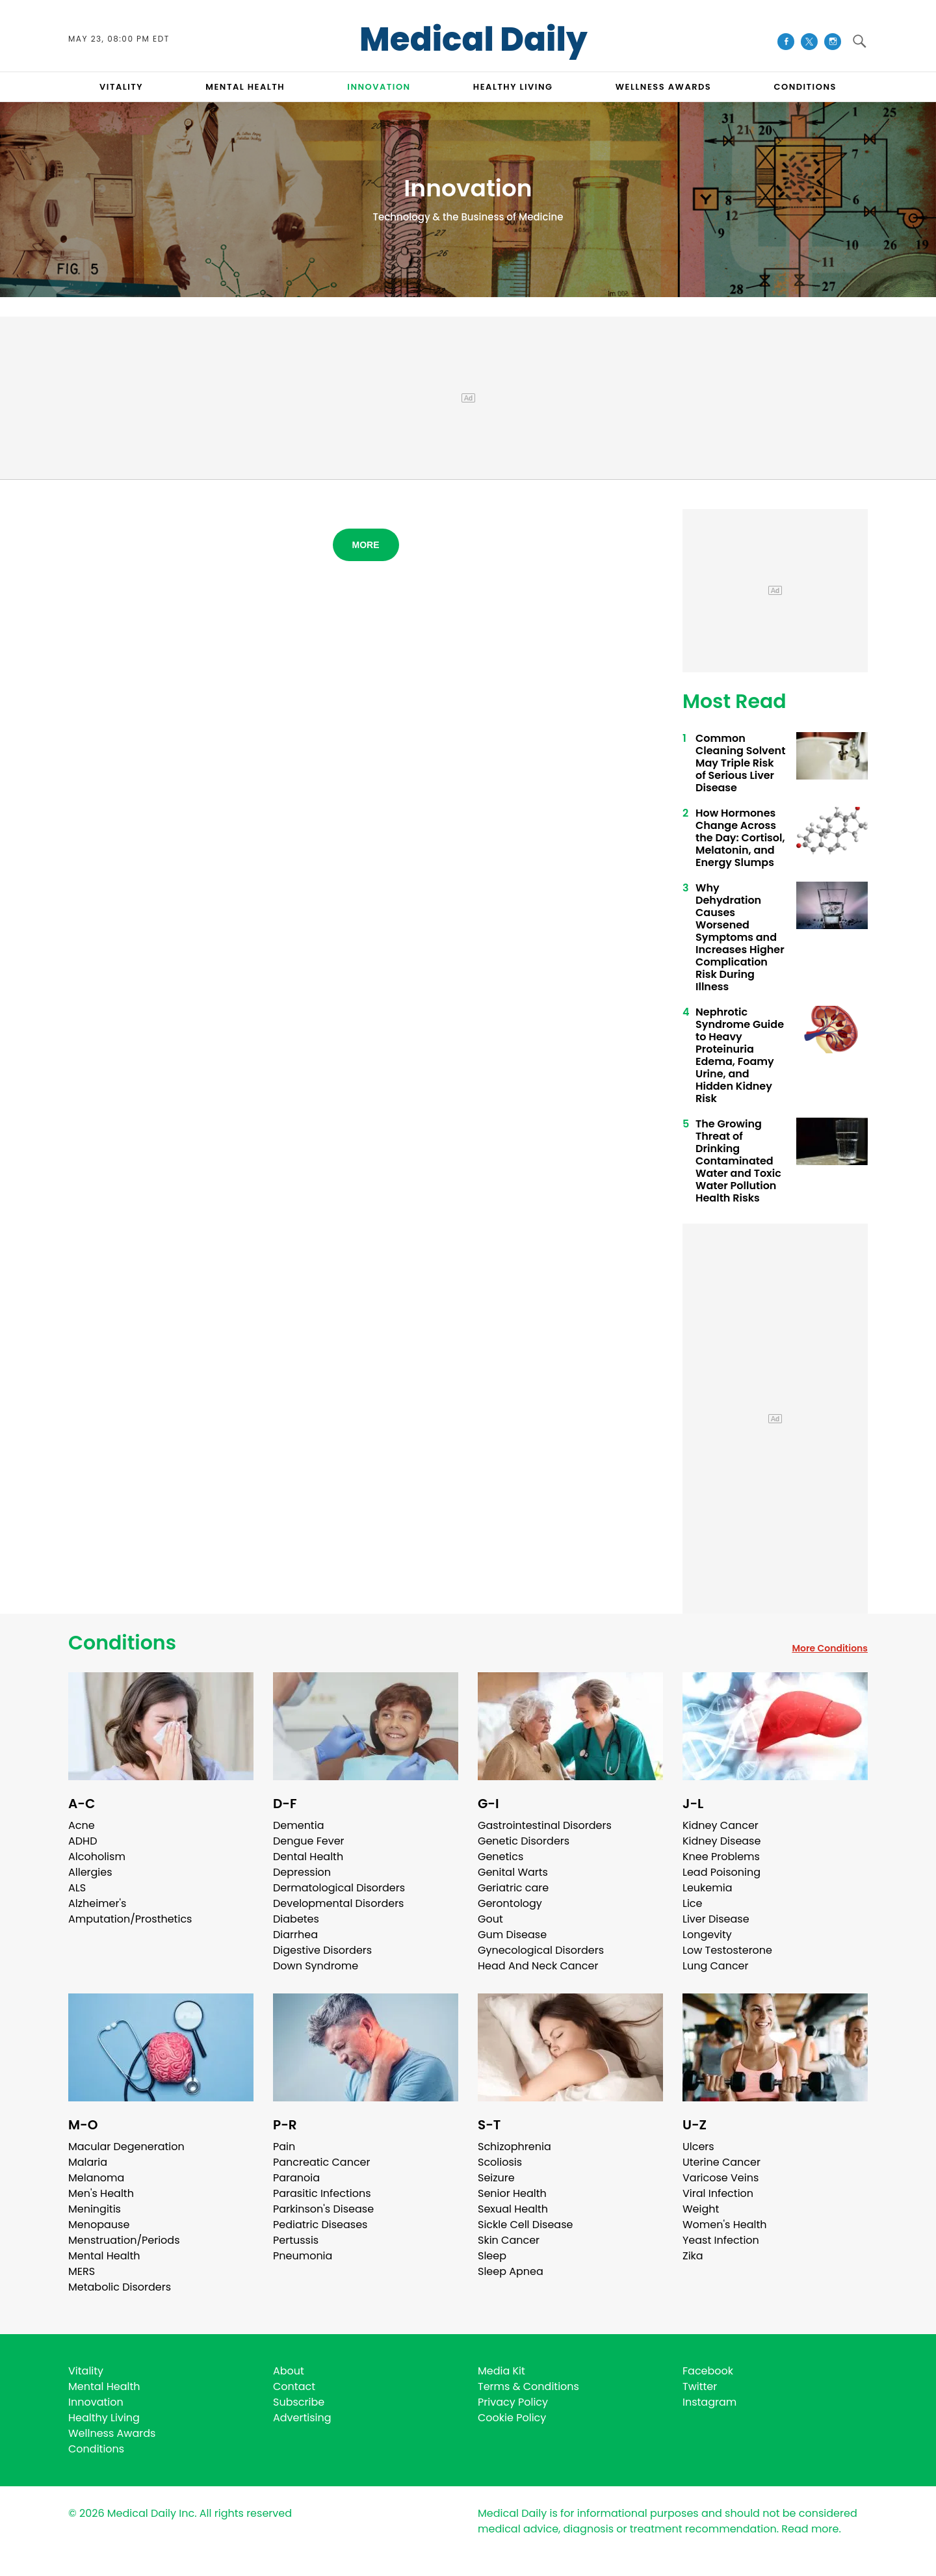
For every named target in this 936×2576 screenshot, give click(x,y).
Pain (284, 2146)
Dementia (298, 1825)
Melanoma (96, 2177)
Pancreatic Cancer (321, 2162)
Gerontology (510, 1903)
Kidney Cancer (720, 1825)
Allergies (90, 1872)
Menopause (98, 2224)
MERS (81, 2271)
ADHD (82, 1840)
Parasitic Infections (322, 2193)
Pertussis (295, 2240)
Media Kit (501, 2370)
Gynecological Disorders (541, 1950)
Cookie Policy (512, 2417)
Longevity (707, 1934)
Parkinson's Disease (323, 2208)
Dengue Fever (308, 1840)
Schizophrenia (514, 2146)
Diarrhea (295, 1934)
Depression (302, 1872)
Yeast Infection (720, 2240)
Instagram (709, 2402)
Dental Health (308, 1856)
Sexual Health (513, 2208)
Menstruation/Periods (124, 2240)
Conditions (122, 1643)
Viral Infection (717, 2193)
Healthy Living (104, 2417)
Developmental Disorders (338, 1903)
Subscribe (298, 2402)
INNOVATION (378, 87)
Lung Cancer (715, 1965)
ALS (77, 1887)
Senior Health (512, 2193)
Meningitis (94, 2208)
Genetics (500, 1856)
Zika (692, 2255)
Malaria (87, 2162)
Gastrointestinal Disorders (545, 1825)
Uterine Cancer (721, 2162)
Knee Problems (721, 1856)
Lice (692, 1903)
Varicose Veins (720, 2177)
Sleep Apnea (510, 2271)
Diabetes (296, 1919)
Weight (700, 2208)
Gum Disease (512, 1934)
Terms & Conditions (528, 2386)
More (366, 545)
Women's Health (724, 2224)
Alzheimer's (97, 1903)
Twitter (699, 2386)
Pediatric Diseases (320, 2224)
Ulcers (698, 2146)
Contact (294, 2386)
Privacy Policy (513, 2402)
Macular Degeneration (126, 2146)
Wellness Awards (664, 87)
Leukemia (707, 1887)
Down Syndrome (315, 1965)
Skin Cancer (509, 2240)
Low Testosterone (727, 1950)
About (288, 2370)
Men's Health (101, 2193)
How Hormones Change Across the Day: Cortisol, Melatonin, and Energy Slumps (740, 838)
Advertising (302, 2417)
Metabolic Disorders (119, 2287)
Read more (809, 2528)
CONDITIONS (805, 87)
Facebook (707, 2370)
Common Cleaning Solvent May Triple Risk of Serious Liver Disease (740, 763)
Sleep (492, 2255)
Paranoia (296, 2177)
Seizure (496, 2177)
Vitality (85, 2370)
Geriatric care (513, 1887)
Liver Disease (715, 1919)
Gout (490, 1919)
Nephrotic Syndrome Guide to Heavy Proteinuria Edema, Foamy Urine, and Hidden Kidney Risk (740, 1055)
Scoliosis (500, 2162)
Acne (81, 1825)
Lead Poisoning (721, 1872)
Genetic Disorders (523, 1840)
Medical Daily (473, 39)
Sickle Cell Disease (525, 2224)
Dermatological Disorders (339, 1887)
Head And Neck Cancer (538, 1965)
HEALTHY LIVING (513, 87)
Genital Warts (513, 1872)
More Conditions (830, 1648)
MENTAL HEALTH (245, 87)
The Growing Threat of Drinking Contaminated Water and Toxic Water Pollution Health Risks (738, 1160)
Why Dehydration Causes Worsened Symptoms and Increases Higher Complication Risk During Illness (740, 937)
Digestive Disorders (322, 1950)
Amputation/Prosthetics (130, 1919)
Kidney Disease (721, 1840)
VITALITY (121, 87)
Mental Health (104, 2255)
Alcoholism (96, 1856)
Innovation (96, 2402)
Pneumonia (302, 2255)
